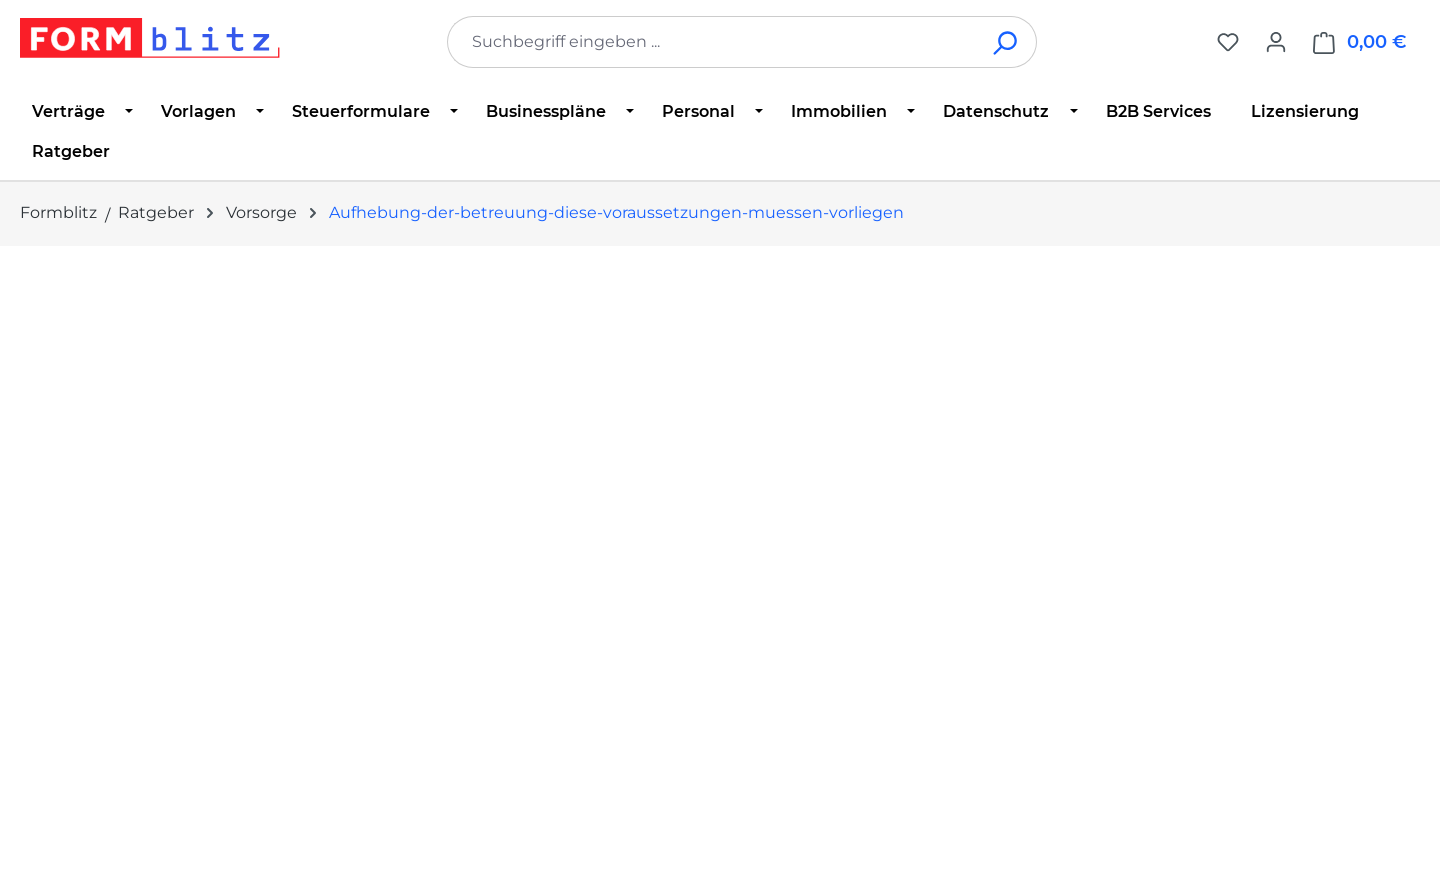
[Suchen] (1006, 42)
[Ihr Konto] (1276, 42)
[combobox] (712, 42)
